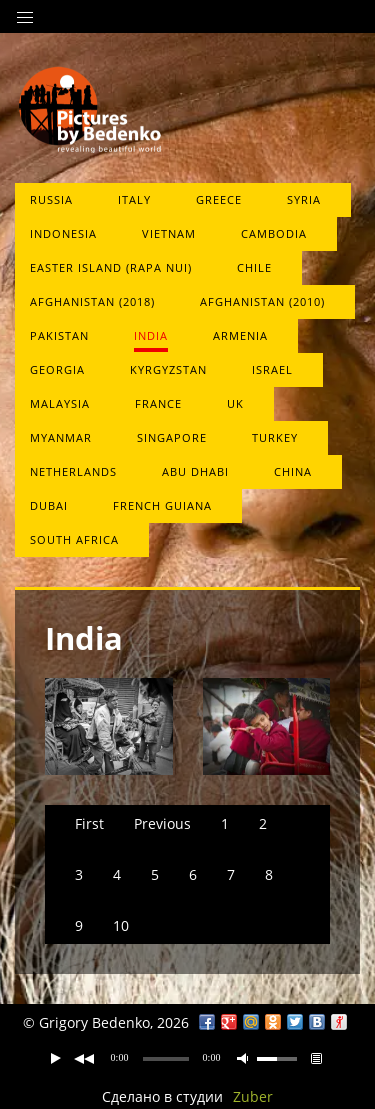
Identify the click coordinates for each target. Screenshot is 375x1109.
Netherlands (73, 471)
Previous (162, 823)
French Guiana (162, 505)
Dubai (49, 505)
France (158, 403)
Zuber (253, 1096)
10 (121, 925)
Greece (219, 199)
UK (235, 403)
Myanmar (61, 437)
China (293, 471)
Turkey (275, 437)
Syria (304, 199)
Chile (254, 267)
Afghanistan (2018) (92, 301)
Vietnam (169, 233)
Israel (272, 369)
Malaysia (60, 403)
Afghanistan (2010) (262, 301)
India (151, 335)
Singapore (172, 437)
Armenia (240, 335)
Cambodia (274, 233)
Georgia (57, 369)
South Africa (74, 539)
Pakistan (59, 335)
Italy (134, 199)
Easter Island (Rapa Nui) (111, 267)
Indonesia (63, 233)
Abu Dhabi (195, 471)
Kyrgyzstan (168, 369)
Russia (51, 199)
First (89, 823)
